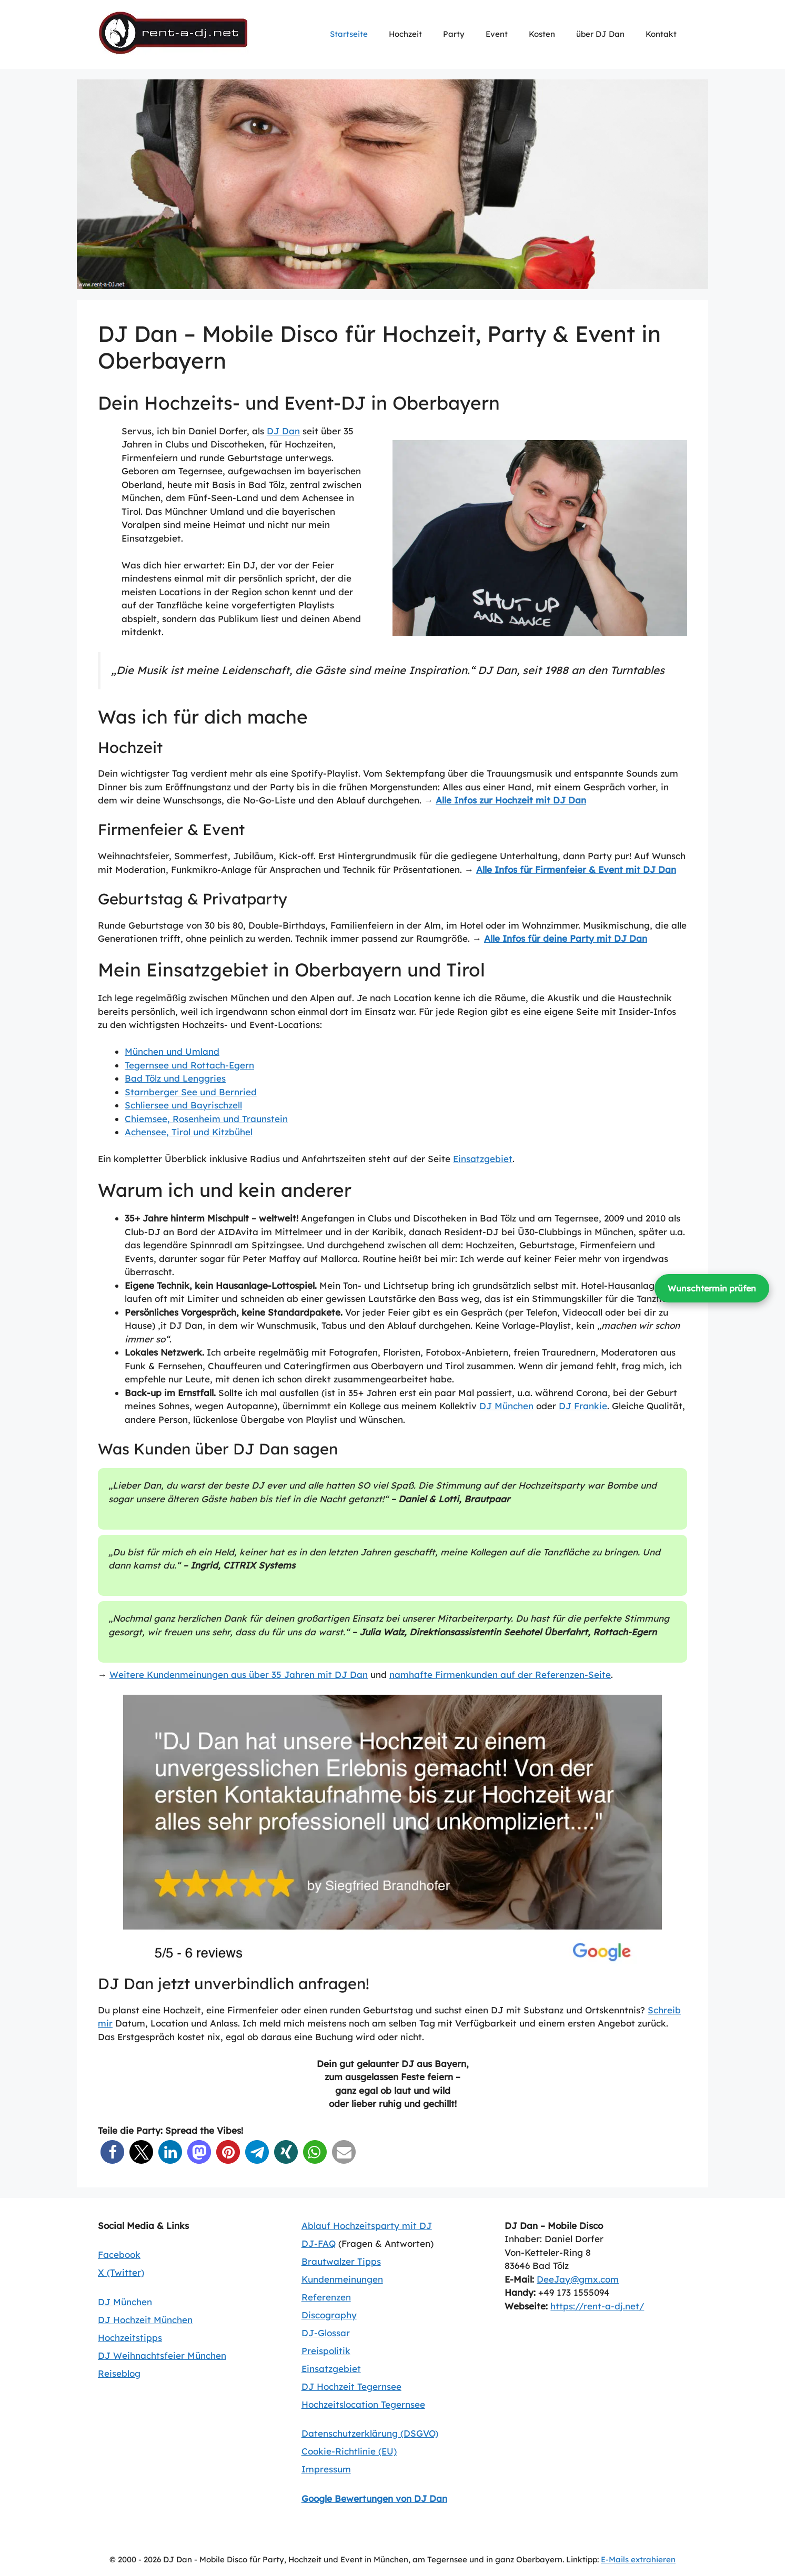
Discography (329, 2314)
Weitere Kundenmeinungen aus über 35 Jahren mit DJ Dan (238, 1674)
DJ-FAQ (318, 2243)
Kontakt (661, 34)
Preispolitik (325, 2350)
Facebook (119, 2254)
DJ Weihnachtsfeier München (162, 2355)
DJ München (506, 1405)
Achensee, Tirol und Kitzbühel (189, 1131)
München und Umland (172, 1051)
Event (497, 34)
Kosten (542, 34)
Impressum (326, 2469)
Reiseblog (119, 2373)
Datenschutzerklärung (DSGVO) (369, 2433)
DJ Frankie (583, 1405)
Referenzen (326, 2297)
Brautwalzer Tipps (341, 2261)
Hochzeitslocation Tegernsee (363, 2404)
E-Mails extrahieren (638, 2559)
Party (454, 34)
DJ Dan (283, 430)
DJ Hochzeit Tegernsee (351, 2386)
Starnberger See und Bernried (191, 1091)
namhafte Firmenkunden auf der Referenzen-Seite (500, 1674)
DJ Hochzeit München (145, 2319)
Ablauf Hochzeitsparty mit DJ (366, 2225)
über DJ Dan (600, 34)
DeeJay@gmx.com (578, 2279)
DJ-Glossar (325, 2332)
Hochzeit (405, 34)
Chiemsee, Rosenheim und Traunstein (206, 1118)
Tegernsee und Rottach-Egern (189, 1065)
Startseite (349, 34)
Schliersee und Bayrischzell (183, 1105)
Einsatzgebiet (482, 1158)
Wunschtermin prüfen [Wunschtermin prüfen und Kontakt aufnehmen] (712, 1288)
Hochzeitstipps (130, 2337)
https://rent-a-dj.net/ (597, 2306)
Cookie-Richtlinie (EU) (349, 2451)
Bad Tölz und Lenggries (175, 1078)
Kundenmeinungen (342, 2279)
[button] (112, 2152)
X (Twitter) (121, 2272)
